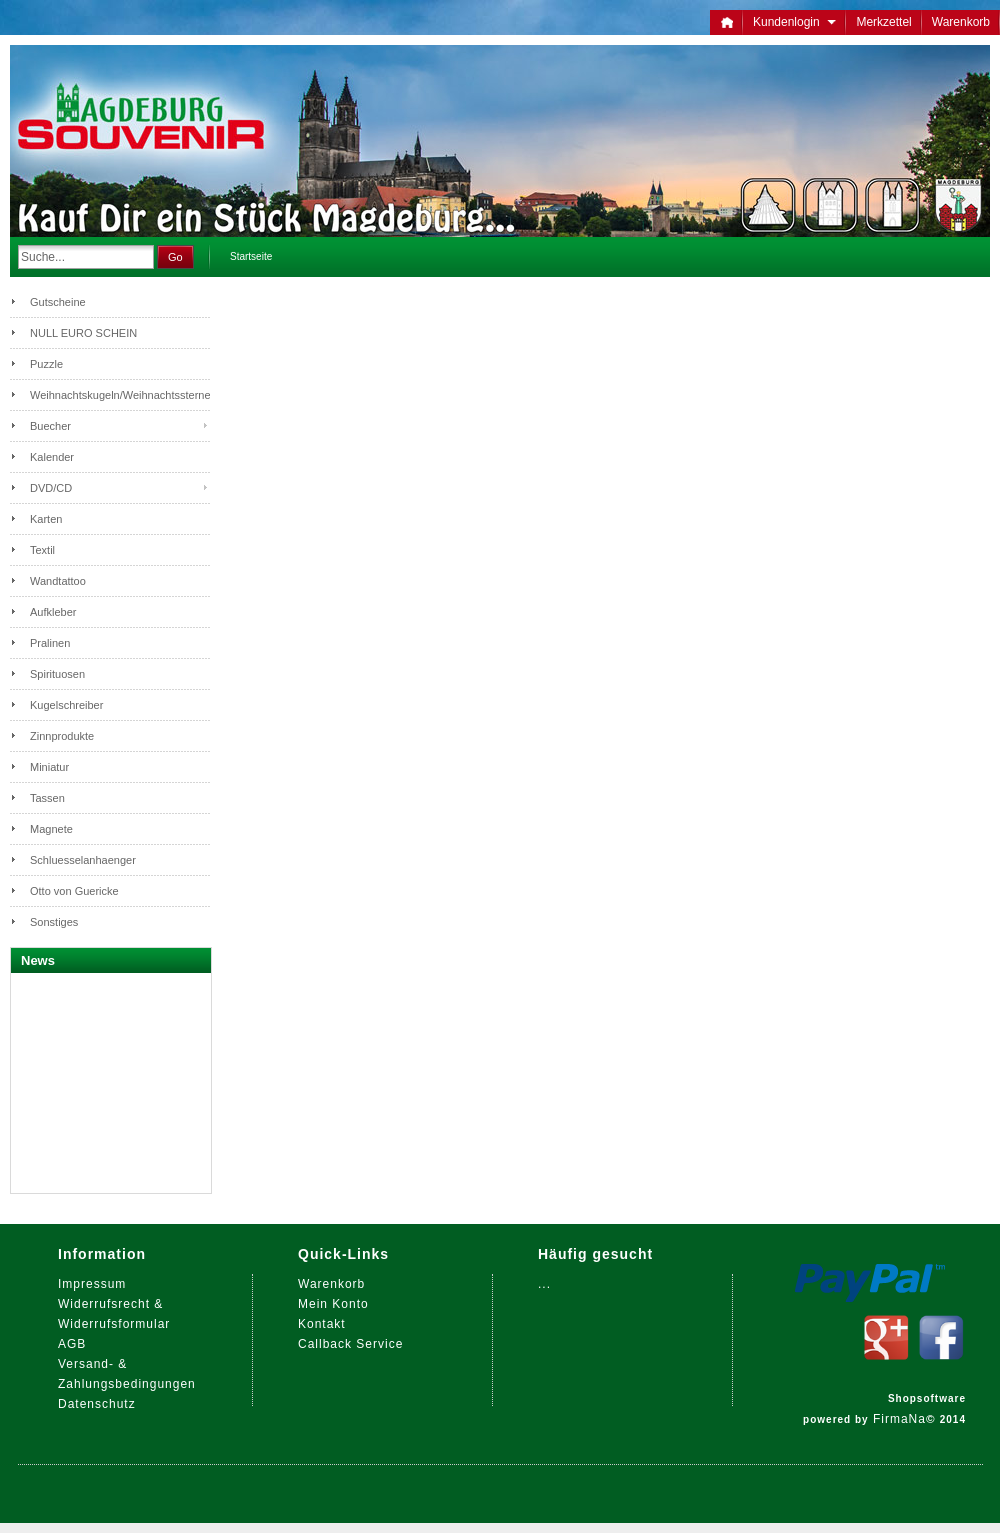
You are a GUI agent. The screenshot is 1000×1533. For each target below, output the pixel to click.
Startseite (251, 256)
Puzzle (46, 364)
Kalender (52, 457)
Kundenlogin (794, 22)
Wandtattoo (58, 581)
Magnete (51, 829)
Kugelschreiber (66, 705)
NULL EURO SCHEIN (83, 333)
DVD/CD (51, 488)
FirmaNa (899, 1419)
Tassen (47, 798)
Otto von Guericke (74, 891)
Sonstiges (54, 922)
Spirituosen (57, 674)
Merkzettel (883, 22)
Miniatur (49, 767)
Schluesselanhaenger (83, 860)
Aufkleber (53, 612)
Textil (42, 550)
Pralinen (50, 643)
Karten (46, 519)
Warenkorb (961, 22)
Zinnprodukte (62, 736)
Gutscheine (58, 302)
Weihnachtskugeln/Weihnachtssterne (120, 395)
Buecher (50, 426)
